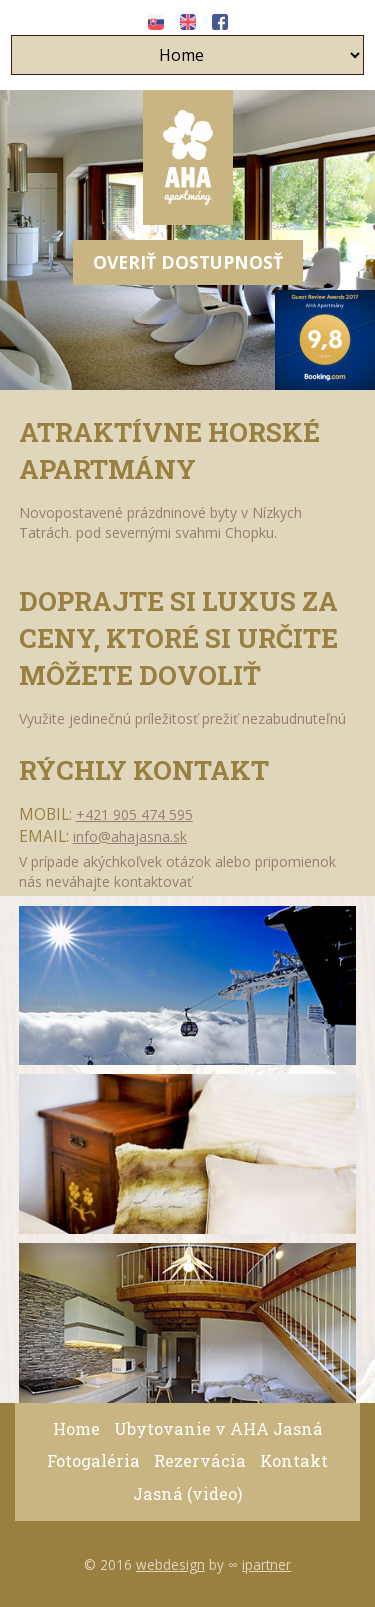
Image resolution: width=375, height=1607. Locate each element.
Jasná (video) (187, 1493)
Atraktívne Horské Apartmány (169, 450)
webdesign (170, 1564)
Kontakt (294, 1460)
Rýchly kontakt (144, 769)
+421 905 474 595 (134, 814)
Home (76, 1428)
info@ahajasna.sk (130, 836)
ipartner (266, 1564)
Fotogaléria (93, 1460)
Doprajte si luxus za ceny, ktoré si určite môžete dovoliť (178, 637)
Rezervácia (200, 1460)
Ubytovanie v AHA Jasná (218, 1428)
